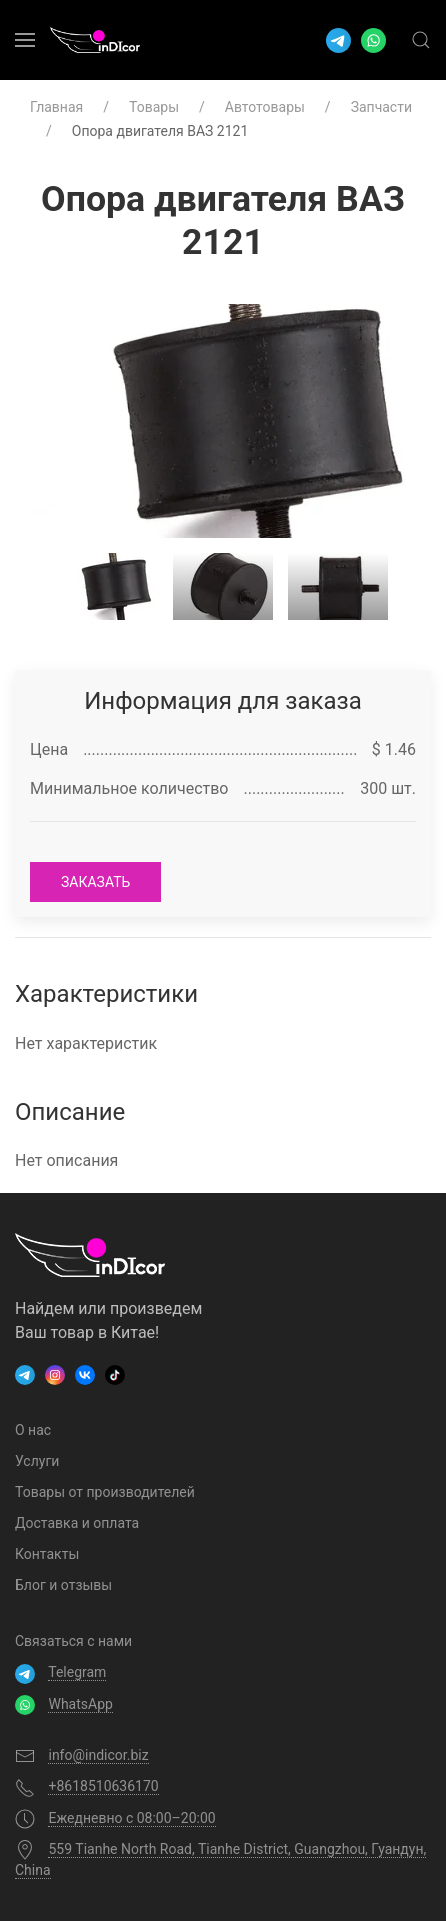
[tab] (108, 586)
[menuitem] (25, 40)
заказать (95, 882)
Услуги (37, 1461)
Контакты (47, 1554)
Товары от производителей (105, 1492)
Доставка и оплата (77, 1523)
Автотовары (265, 107)
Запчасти (381, 107)
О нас (33, 1430)
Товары (154, 107)
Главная (56, 107)
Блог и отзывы (63, 1585)
